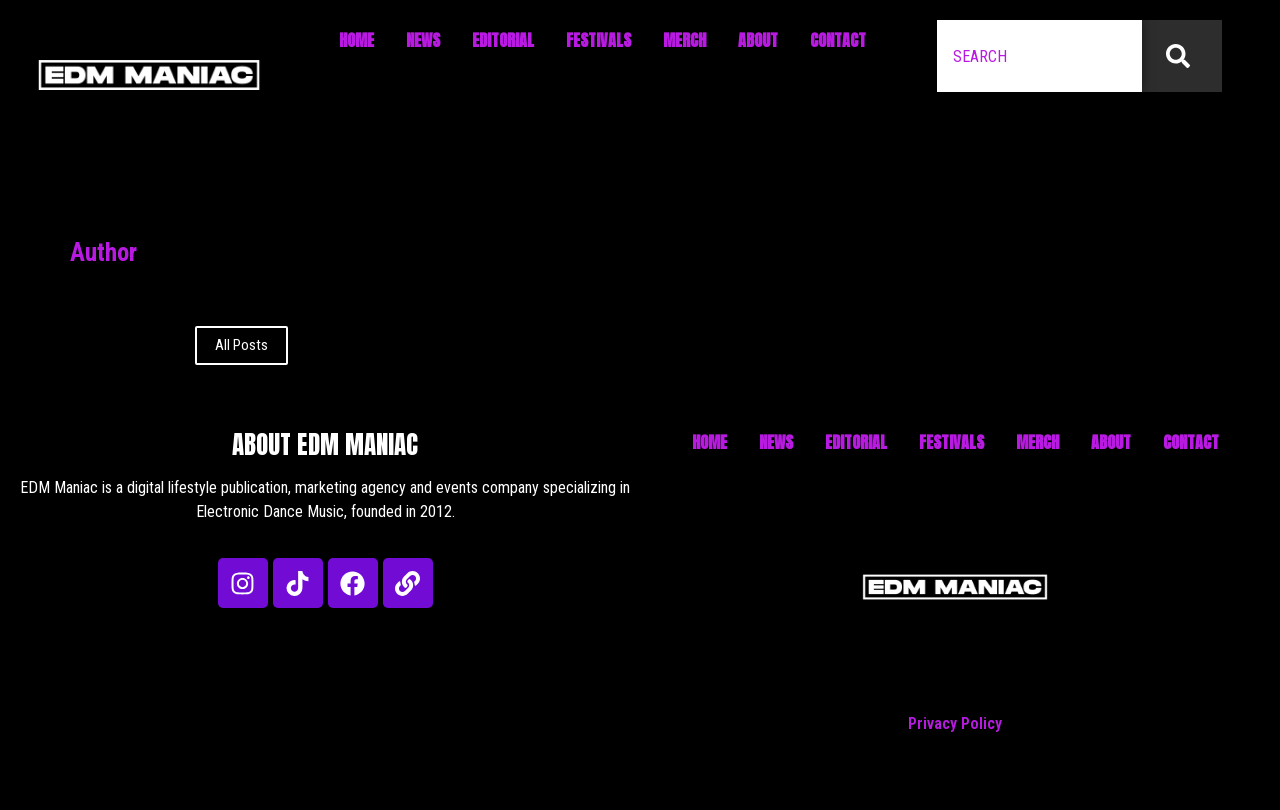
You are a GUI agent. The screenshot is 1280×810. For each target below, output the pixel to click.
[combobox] (1039, 56)
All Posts (241, 345)
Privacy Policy (955, 723)
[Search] (1182, 56)
